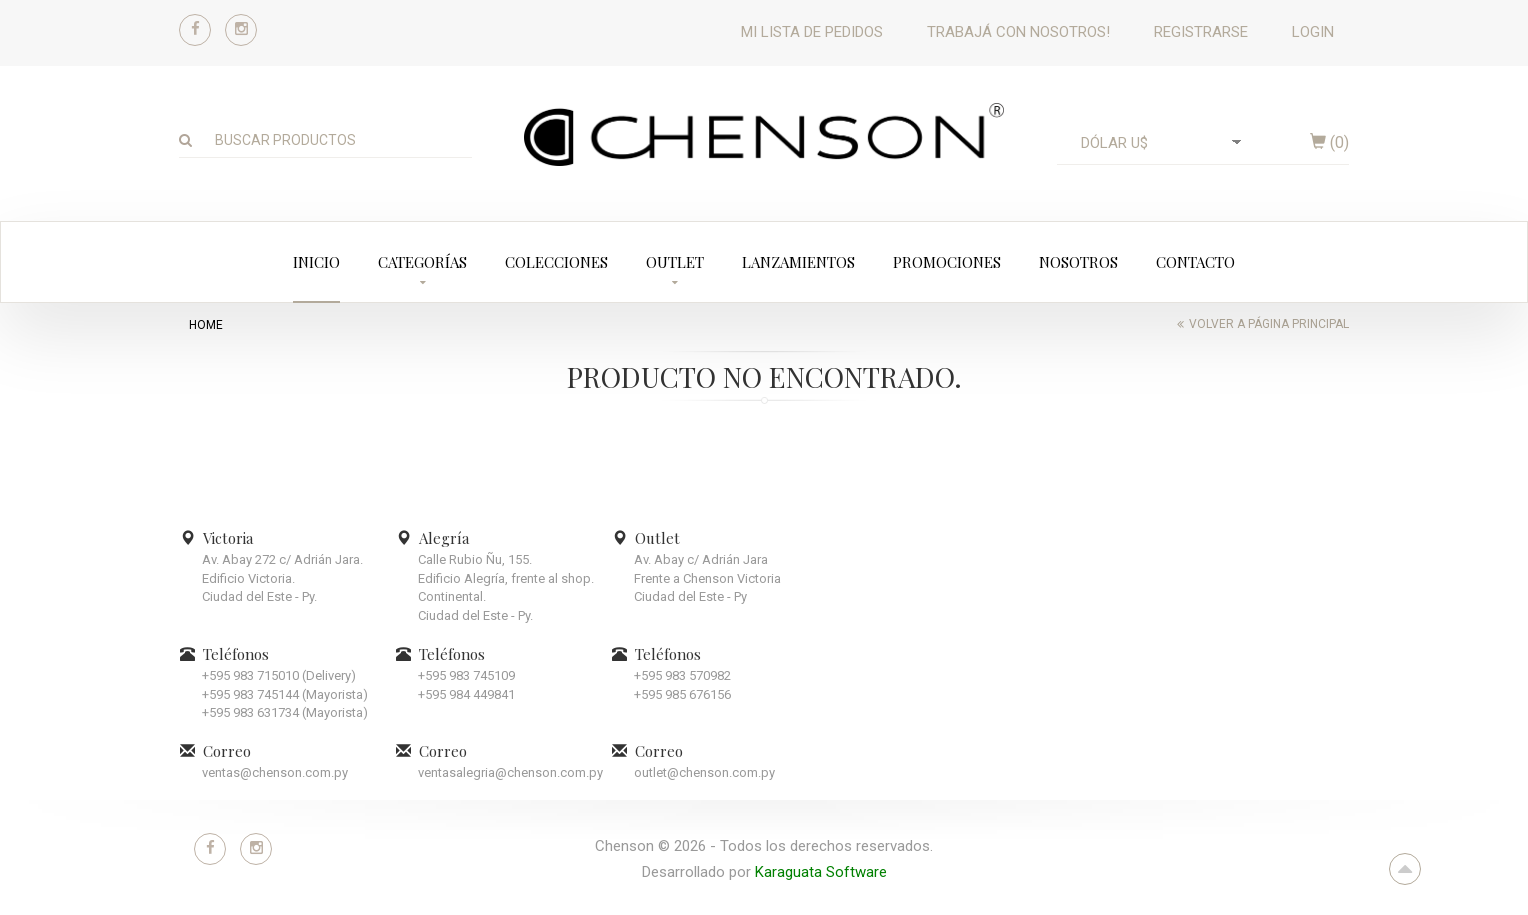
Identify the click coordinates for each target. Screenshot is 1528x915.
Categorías (422, 262)
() (1329, 142)
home (206, 325)
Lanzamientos (798, 262)
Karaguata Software (821, 872)
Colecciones (556, 262)
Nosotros (1078, 262)
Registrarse (1201, 32)
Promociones (947, 262)
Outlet (675, 262)
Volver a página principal (1269, 324)
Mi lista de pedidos (812, 32)
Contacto (1195, 262)
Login (1313, 32)
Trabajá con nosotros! (1018, 32)
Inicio (316, 262)
